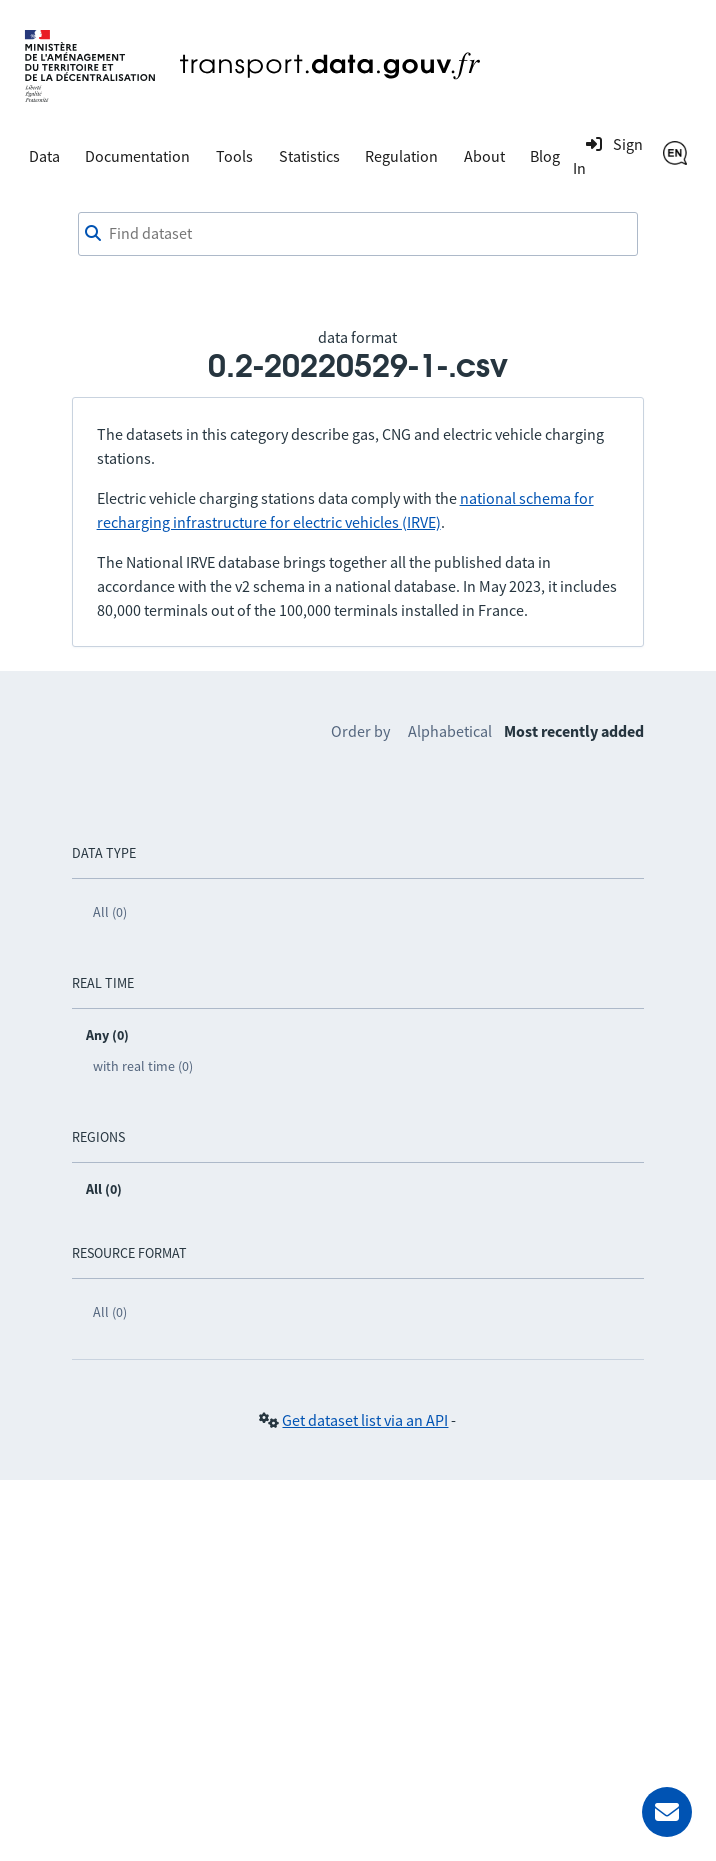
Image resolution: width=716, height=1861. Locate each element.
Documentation (137, 156)
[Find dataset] (358, 234)
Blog (545, 156)
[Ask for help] (667, 1812)
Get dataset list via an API (365, 1420)
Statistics (309, 156)
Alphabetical (450, 731)
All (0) (110, 912)
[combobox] (358, 234)
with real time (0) (143, 1066)
